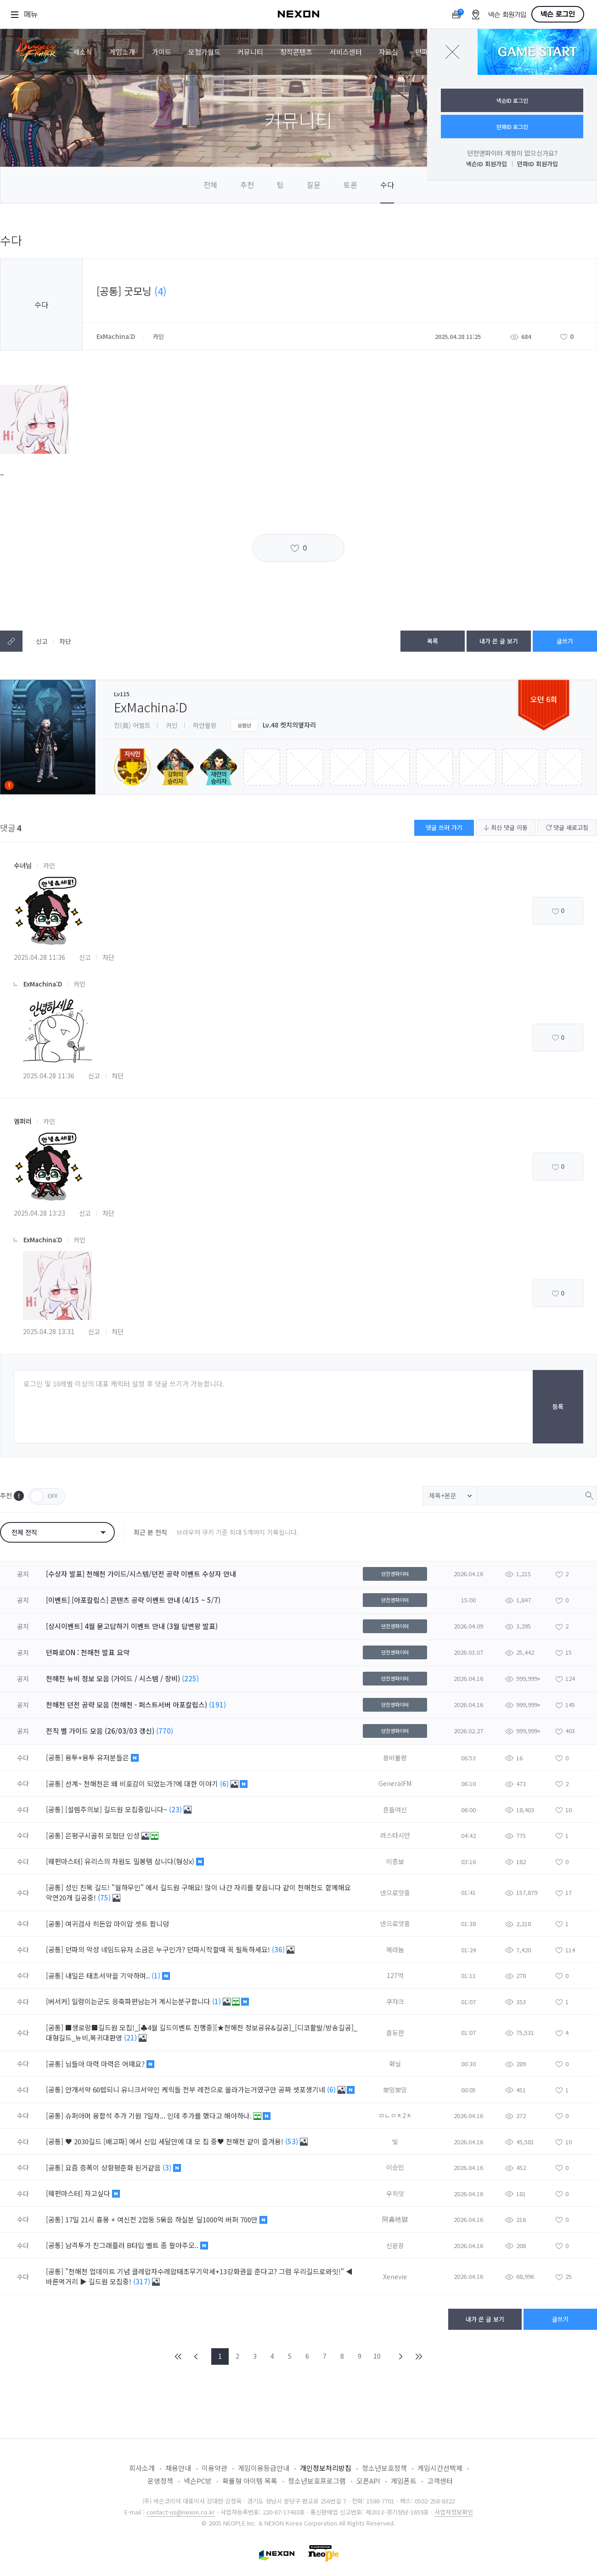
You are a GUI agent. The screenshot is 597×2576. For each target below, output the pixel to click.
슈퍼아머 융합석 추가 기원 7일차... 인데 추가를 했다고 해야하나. (159, 2115)
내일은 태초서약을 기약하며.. (108, 1975)
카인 (49, 865)
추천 (247, 184)
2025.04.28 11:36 (39, 957)
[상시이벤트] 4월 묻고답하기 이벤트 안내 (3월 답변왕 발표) (132, 1626)
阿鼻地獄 (395, 2219)
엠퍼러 (23, 1121)
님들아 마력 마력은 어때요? (105, 2064)
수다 (387, 184)
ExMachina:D (116, 336)
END (418, 2356)
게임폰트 (404, 2481)
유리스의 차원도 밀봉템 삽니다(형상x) (140, 1861)
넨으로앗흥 (395, 1892)
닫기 (452, 52)
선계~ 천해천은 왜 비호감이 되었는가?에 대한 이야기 (142, 1783)
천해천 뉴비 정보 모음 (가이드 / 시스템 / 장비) (113, 1678)
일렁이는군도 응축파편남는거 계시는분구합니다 (142, 2001)
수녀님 (23, 865)
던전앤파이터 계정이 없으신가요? (512, 153)
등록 (557, 1406)
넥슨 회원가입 (507, 15)
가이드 (161, 51)
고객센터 (440, 2481)
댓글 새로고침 (567, 827)
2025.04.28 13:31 (48, 1331)
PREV (196, 2356)
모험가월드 (204, 51)
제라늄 (395, 1949)
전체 (210, 184)
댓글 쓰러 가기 (444, 827)
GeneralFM (394, 1783)
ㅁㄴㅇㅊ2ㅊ (395, 2115)
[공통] (54, 1757)
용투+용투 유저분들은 (98, 1757)
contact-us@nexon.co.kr (180, 2512)
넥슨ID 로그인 (512, 100)
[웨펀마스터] (64, 1861)
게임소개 (122, 51)
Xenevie (395, 2276)
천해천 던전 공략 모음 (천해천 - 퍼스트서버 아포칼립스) (126, 1704)
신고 (42, 641)
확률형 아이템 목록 (249, 2481)
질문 (314, 184)
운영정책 (160, 2481)
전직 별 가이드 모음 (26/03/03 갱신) (100, 1731)
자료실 (388, 51)
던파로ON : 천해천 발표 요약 (88, 1652)
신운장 (395, 2245)
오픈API (368, 2481)
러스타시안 (395, 1835)
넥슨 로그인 (558, 14)
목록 (432, 641)
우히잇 (395, 2193)
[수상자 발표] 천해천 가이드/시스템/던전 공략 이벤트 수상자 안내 (141, 1573)
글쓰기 (565, 641)
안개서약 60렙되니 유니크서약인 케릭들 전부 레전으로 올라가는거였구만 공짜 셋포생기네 (196, 2089)
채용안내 (178, 2468)
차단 (65, 641)
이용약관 (214, 2468)
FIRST (178, 2356)
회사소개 (142, 2468)
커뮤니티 (250, 51)
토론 (350, 184)
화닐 (395, 2063)
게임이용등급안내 (263, 2468)
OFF (46, 1496)
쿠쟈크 (395, 2001)
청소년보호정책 (384, 2468)
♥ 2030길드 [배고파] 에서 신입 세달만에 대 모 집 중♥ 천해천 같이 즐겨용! (175, 2141)
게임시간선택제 (439, 2468)
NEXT (401, 2356)
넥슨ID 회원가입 (486, 163)
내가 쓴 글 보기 (498, 641)
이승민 (395, 2167)
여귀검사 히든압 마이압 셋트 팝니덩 (118, 1923)
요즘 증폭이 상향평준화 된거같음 (114, 2167)
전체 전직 (24, 1532)
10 (377, 2356)
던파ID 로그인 (512, 126)
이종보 (395, 1861)
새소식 (82, 51)
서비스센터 (346, 51)
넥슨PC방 (198, 2481)
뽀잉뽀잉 (395, 2089)
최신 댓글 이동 (506, 827)
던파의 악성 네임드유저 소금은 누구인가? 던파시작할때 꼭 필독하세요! (168, 1949)
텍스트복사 (11, 641)
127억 (395, 1975)
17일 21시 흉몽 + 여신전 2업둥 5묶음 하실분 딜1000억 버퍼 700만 (162, 2219)
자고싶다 (98, 2193)
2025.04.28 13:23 (39, 1213)
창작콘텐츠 (296, 51)
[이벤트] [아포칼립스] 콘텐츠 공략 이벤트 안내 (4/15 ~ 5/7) (133, 1600)
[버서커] (58, 2001)
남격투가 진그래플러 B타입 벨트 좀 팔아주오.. (132, 2245)
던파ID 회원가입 (537, 163)
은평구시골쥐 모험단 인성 (103, 1835)
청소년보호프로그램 (317, 2481)
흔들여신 (395, 1809)
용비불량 (395, 1757)
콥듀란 (395, 2032)
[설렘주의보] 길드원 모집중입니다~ (117, 1809)
